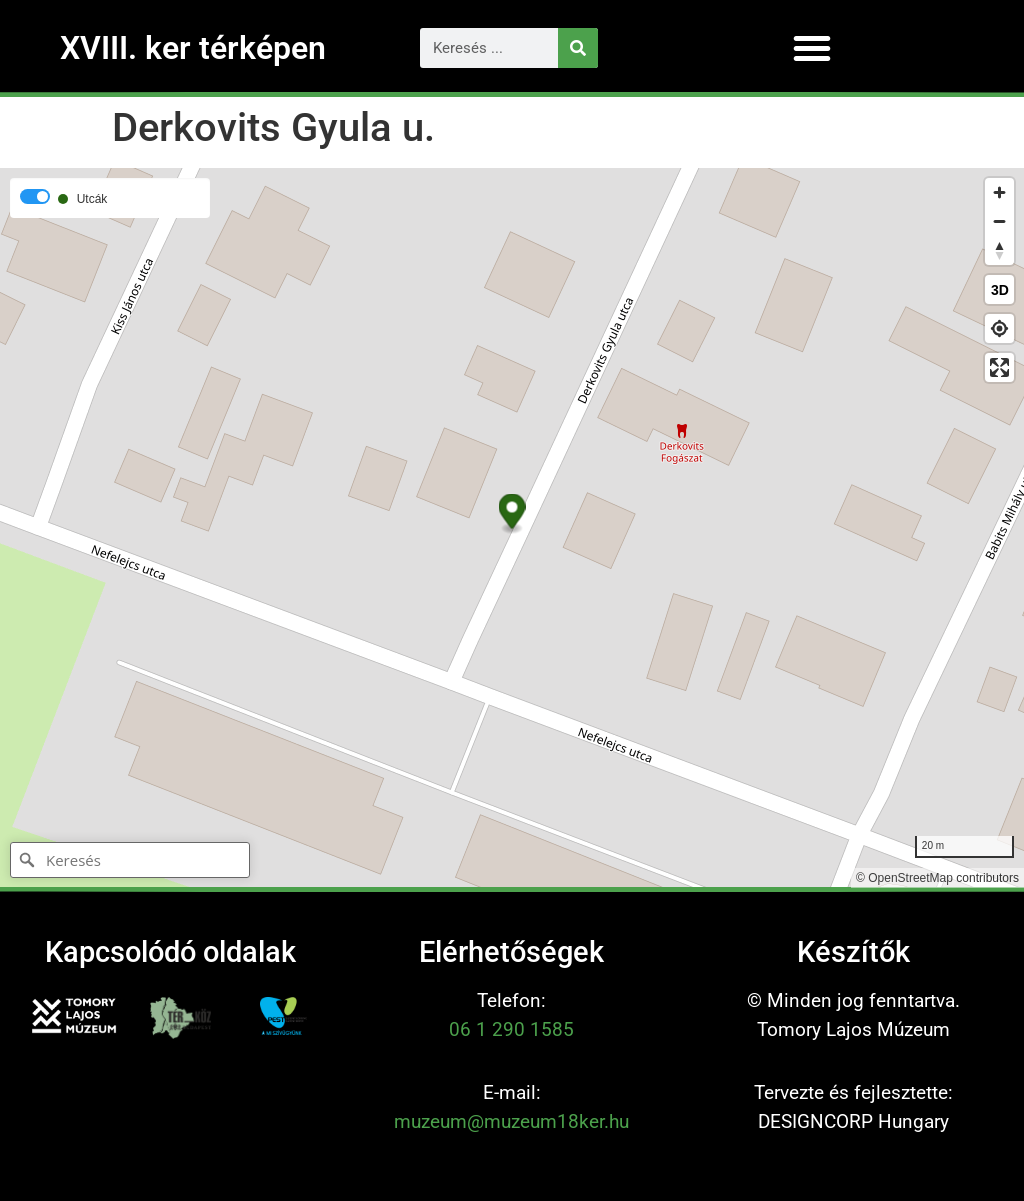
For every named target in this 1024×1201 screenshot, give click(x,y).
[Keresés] (578, 48)
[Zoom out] (999, 221)
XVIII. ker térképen (193, 48)
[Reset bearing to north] (999, 250)
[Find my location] (999, 328)
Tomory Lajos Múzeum (853, 1029)
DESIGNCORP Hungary (853, 1121)
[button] (812, 48)
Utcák (92, 199)
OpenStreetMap (910, 878)
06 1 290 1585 (511, 1029)
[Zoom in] (999, 192)
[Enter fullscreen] (999, 367)
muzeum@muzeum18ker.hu (511, 1121)
